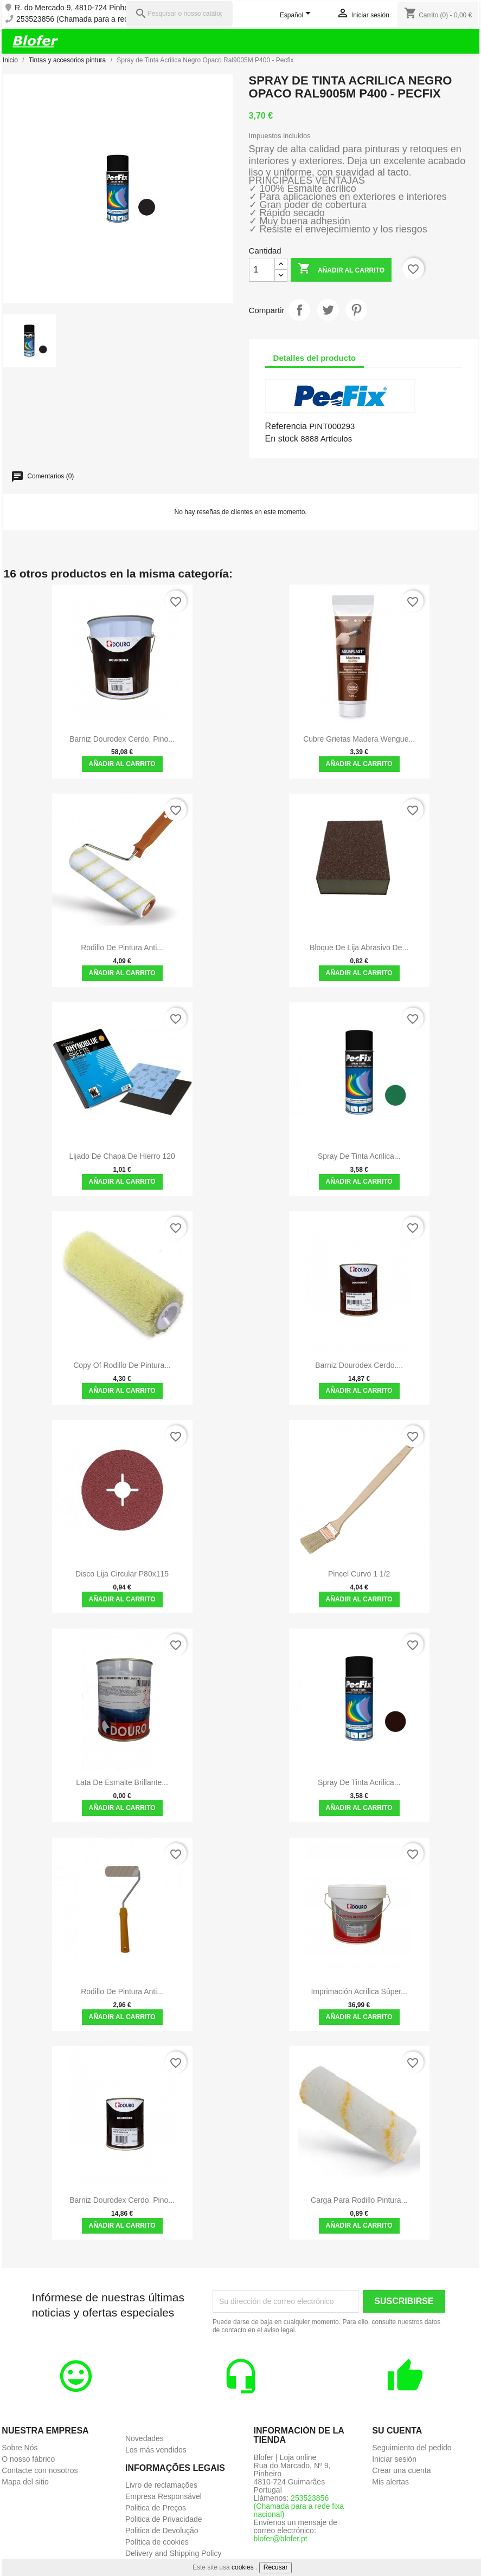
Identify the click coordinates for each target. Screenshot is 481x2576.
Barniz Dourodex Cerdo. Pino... (122, 739)
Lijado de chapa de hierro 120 (122, 1156)
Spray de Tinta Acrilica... (359, 1782)
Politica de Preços (155, 2507)
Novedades (144, 2438)
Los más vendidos (156, 2449)
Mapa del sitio (25, 2481)
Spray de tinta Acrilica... (359, 1156)
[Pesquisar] (179, 14)
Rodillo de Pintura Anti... (122, 947)
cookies (243, 2567)
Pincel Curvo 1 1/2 (359, 1573)
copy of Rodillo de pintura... (122, 1365)
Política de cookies (157, 2542)
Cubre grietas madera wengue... (359, 739)
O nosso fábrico (28, 2459)
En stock (281, 438)
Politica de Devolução (161, 2530)
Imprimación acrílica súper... (359, 1991)
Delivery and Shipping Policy (173, 2553)
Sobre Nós (19, 2447)
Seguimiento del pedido (411, 2447)
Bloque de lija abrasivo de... (359, 947)
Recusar (276, 2567)
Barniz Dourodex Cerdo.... (359, 1365)
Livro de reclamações (161, 2485)
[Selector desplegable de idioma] (297, 15)
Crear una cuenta (401, 2470)
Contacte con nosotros (40, 2470)
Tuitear (328, 310)
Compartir (299, 310)
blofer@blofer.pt (280, 2538)
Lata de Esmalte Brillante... (122, 1782)
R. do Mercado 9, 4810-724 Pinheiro (76, 8)
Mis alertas (390, 2481)
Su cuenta (397, 2430)
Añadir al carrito (341, 269)
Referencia (286, 426)
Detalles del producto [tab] (314, 357)
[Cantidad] (262, 270)
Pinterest (356, 310)
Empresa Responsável (163, 2496)
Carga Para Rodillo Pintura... (359, 2200)
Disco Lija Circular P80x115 (122, 1573)
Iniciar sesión (394, 2459)
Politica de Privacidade (163, 2519)
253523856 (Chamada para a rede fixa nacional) (97, 19)
